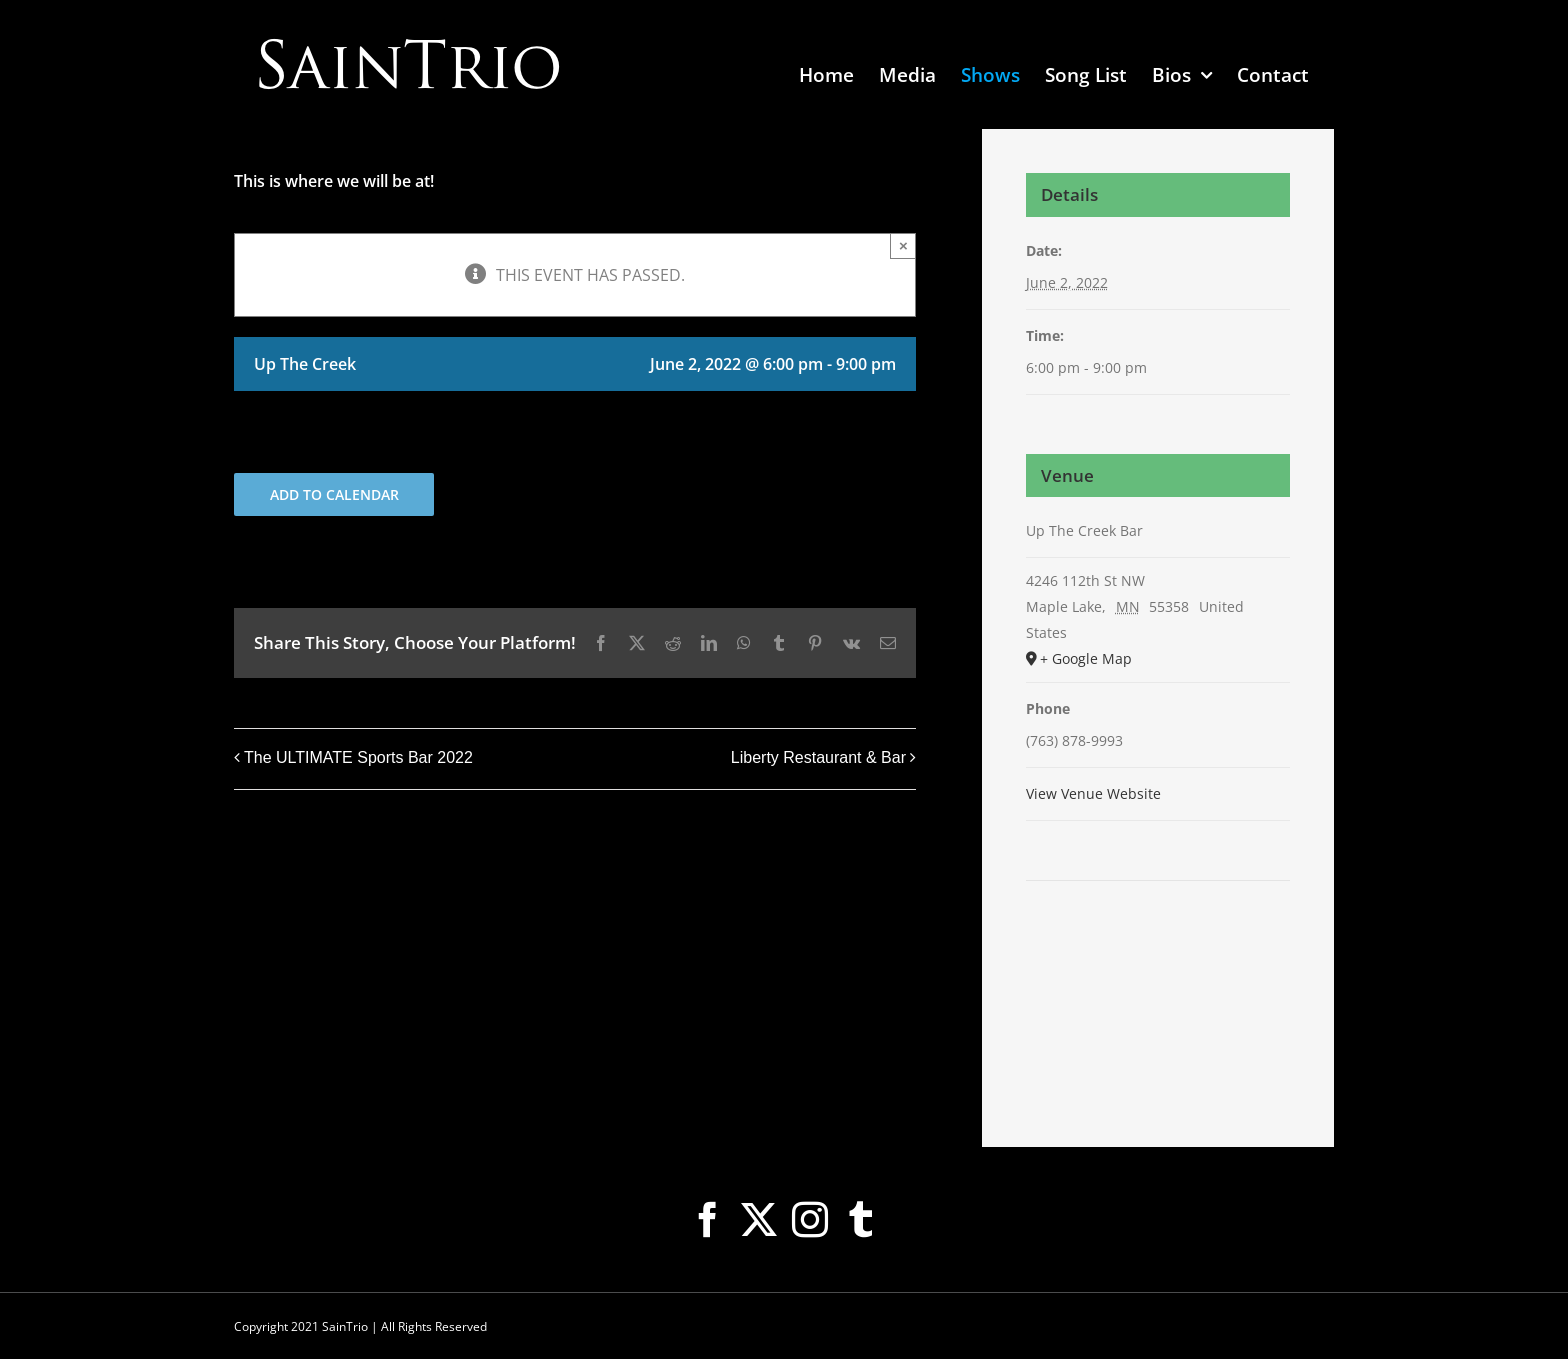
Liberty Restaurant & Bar (818, 757)
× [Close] (903, 245)
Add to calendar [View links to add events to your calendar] (334, 494)
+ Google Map (1086, 658)
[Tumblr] (861, 1220)
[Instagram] (810, 1220)
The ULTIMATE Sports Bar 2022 (358, 757)
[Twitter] (759, 1220)
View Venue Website (1093, 793)
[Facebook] (708, 1220)
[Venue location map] (1158, 941)
